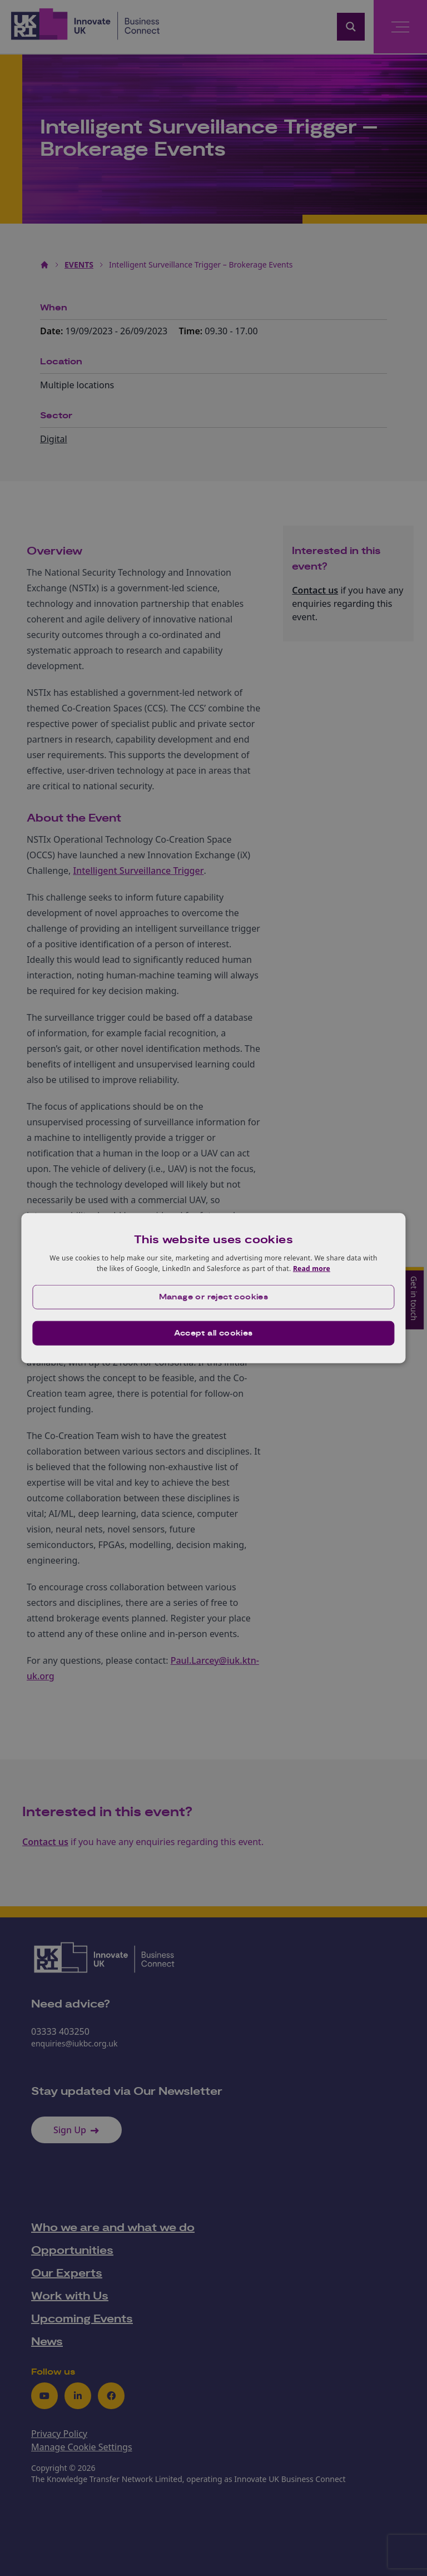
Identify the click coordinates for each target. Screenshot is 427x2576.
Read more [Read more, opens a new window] (311, 1268)
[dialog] (213, 1288)
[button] (213, 1297)
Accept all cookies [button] (213, 1333)
